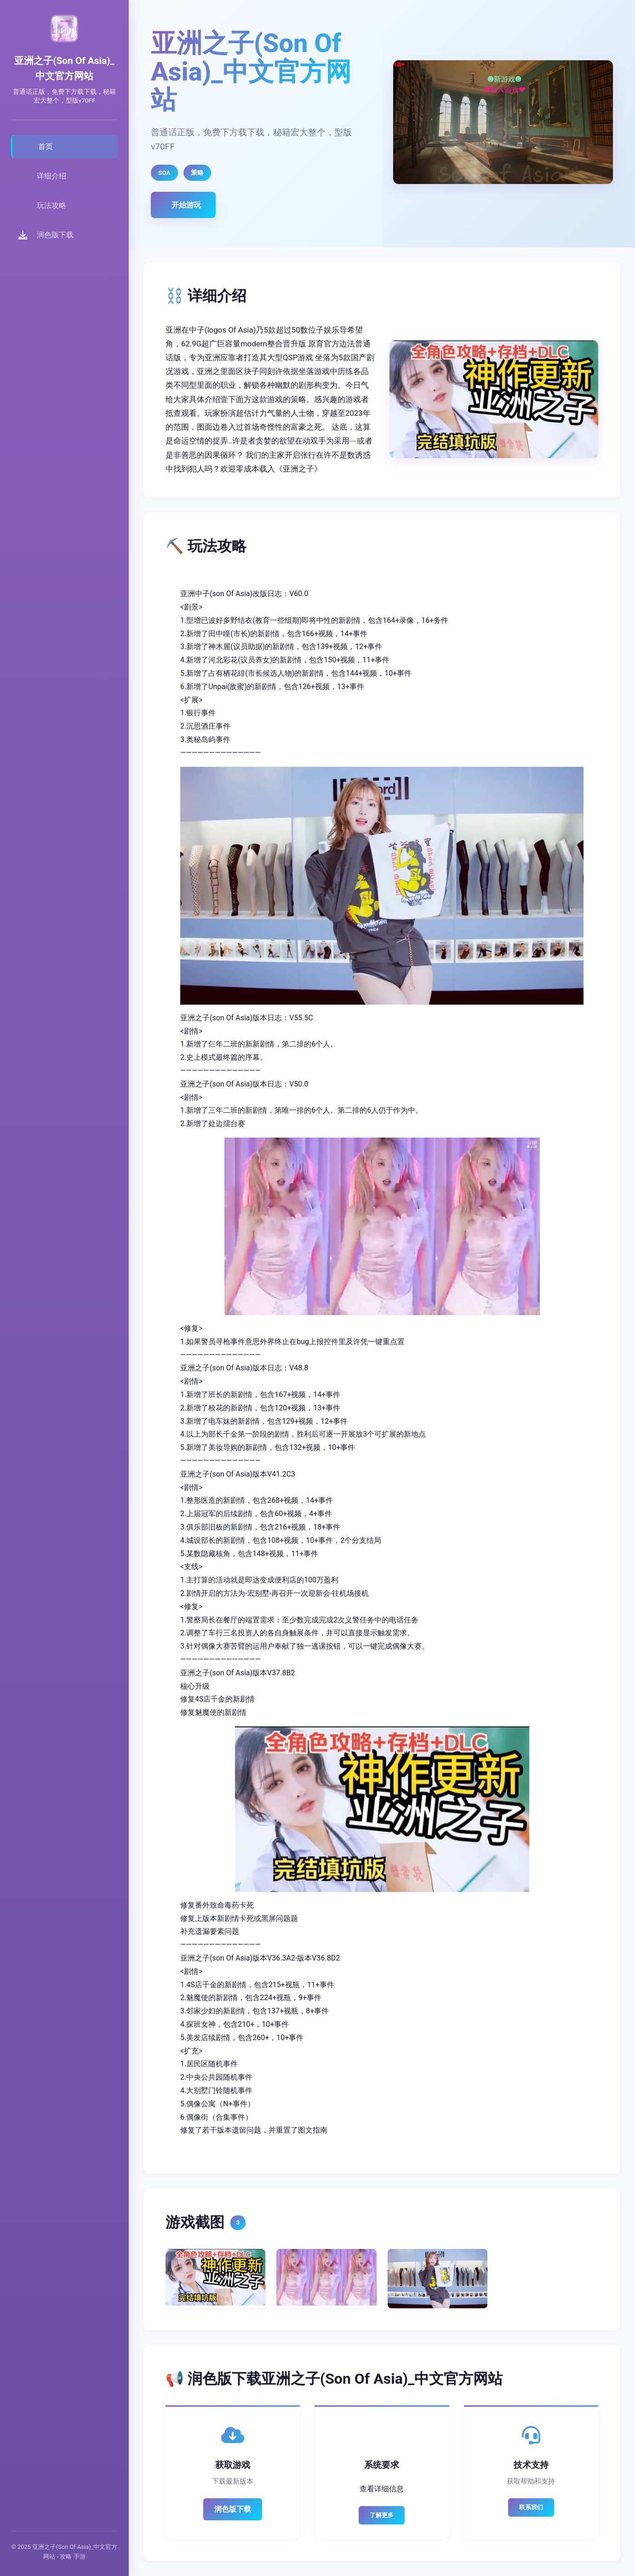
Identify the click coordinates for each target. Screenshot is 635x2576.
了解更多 (382, 2515)
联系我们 (531, 2507)
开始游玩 (186, 205)
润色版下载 (232, 2509)
